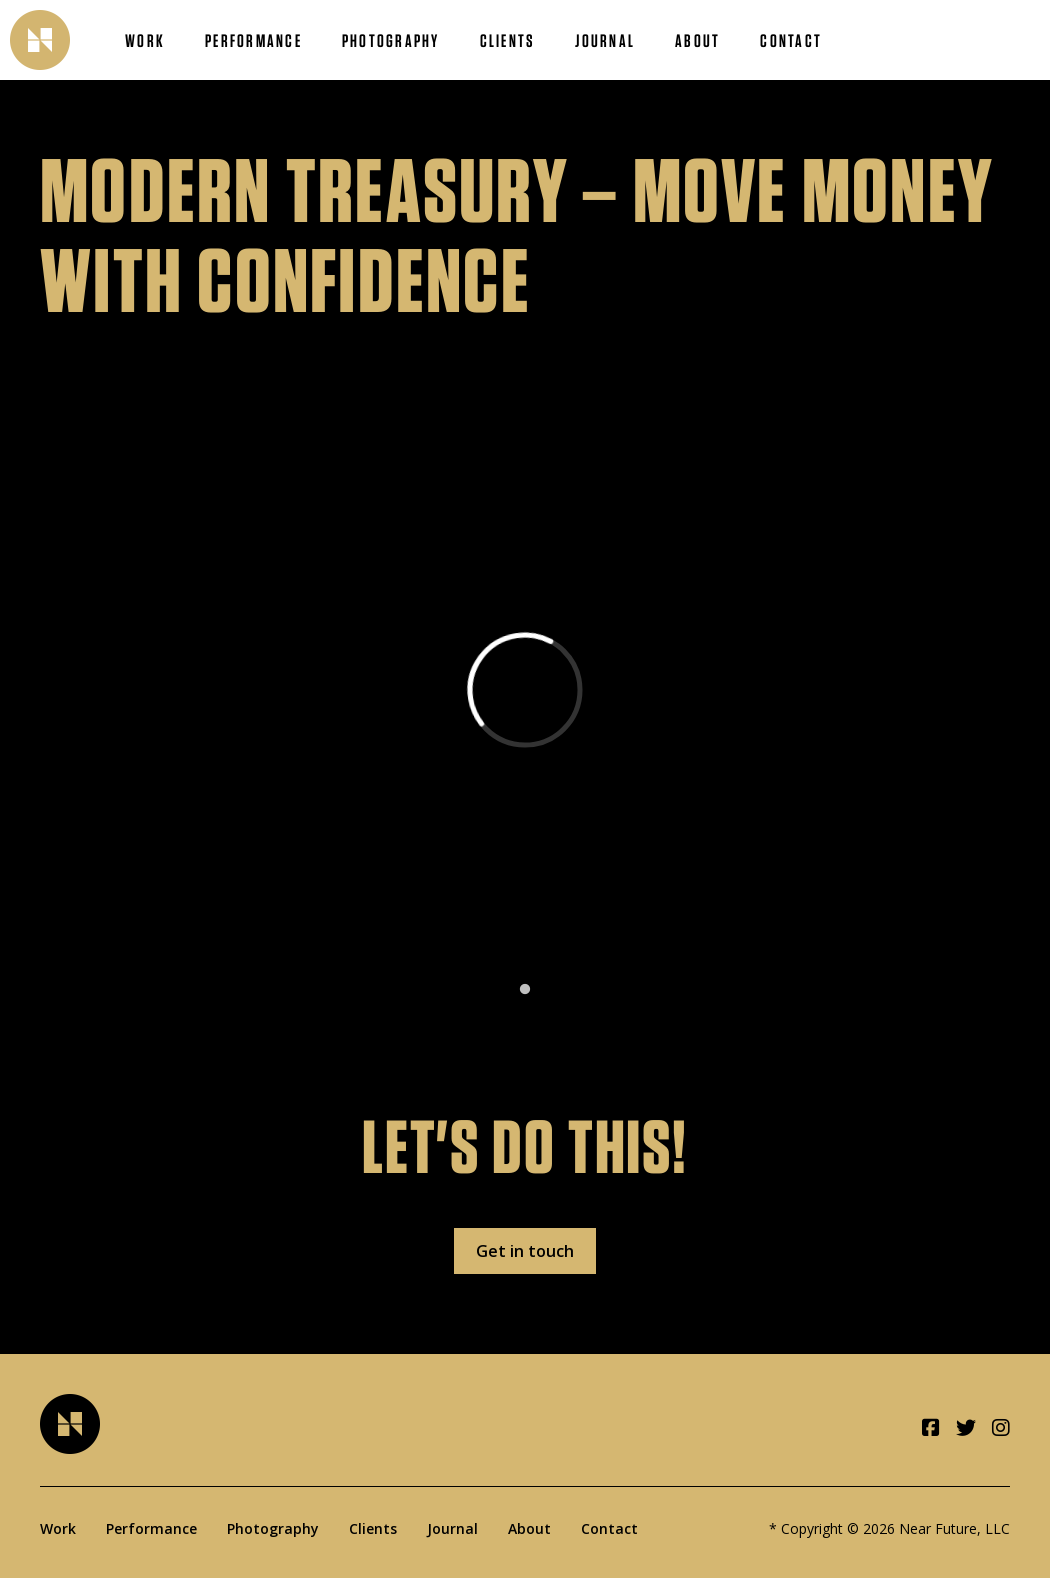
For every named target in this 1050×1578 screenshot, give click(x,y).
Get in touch (525, 1251)
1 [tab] (525, 990)
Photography (391, 40)
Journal (605, 40)
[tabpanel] (525, 694)
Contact (791, 40)
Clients (508, 40)
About (697, 40)
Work (145, 40)
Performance (253, 40)
